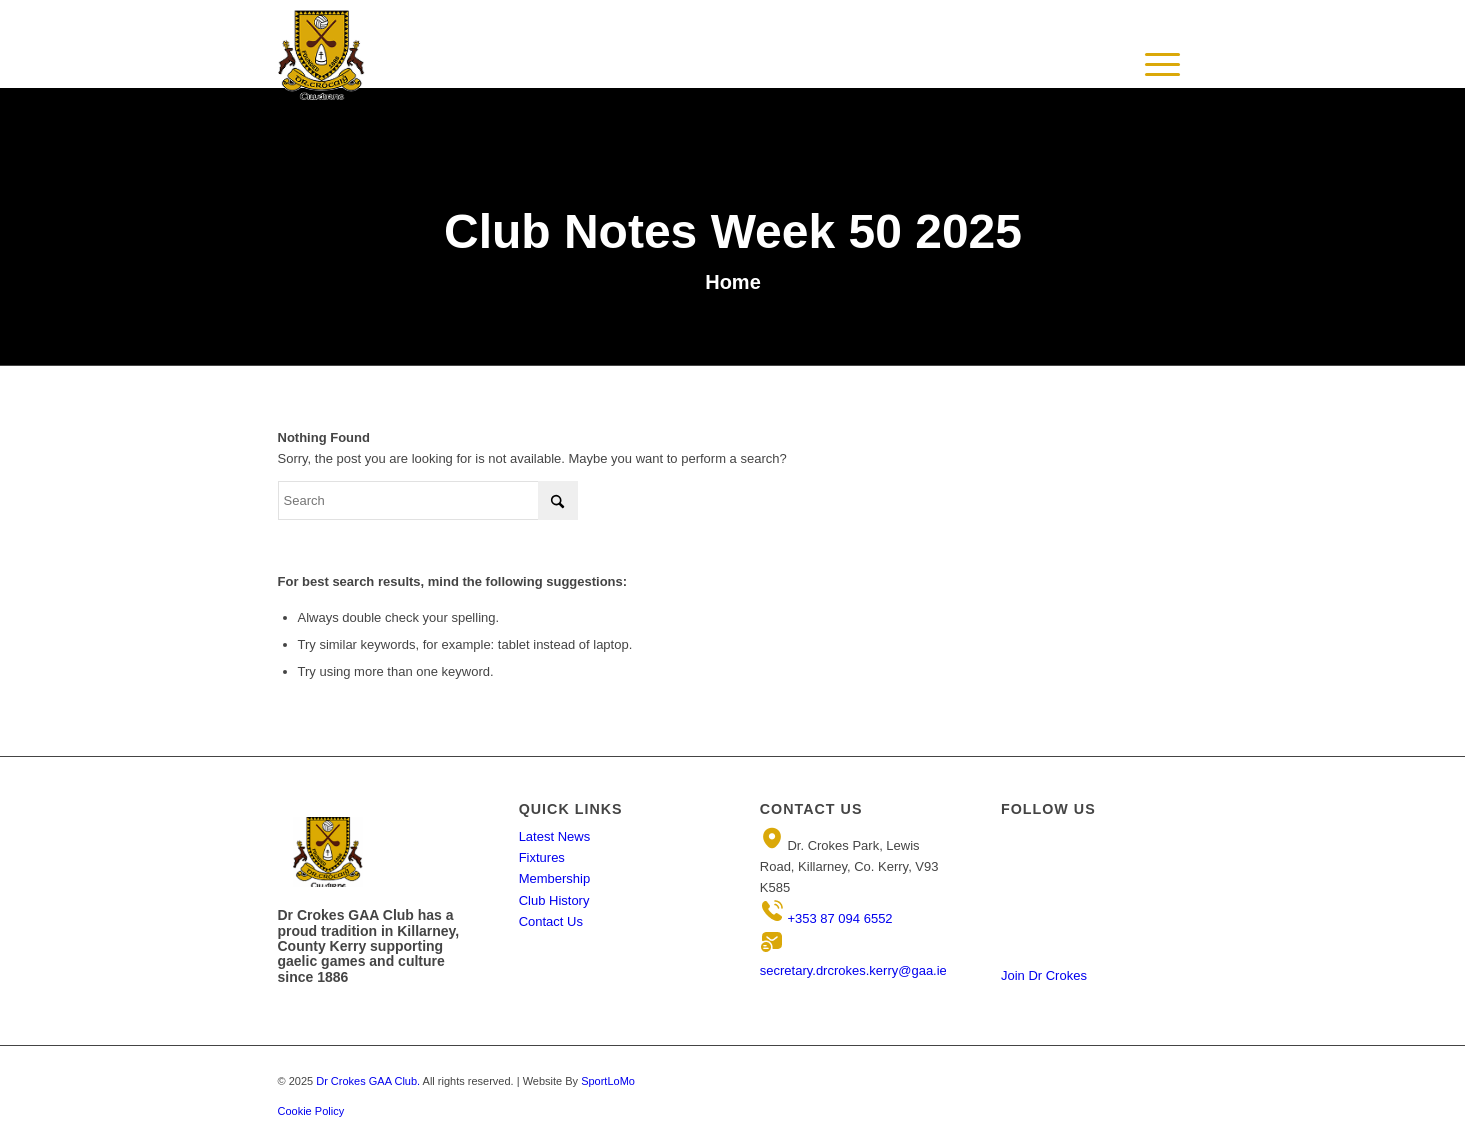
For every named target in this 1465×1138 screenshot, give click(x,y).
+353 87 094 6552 (839, 918)
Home (733, 282)
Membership (555, 878)
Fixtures (542, 857)
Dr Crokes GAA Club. (368, 1081)
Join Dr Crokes (1044, 975)
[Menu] (1163, 85)
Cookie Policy (311, 1111)
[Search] (428, 500)
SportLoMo (608, 1081)
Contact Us (551, 921)
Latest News (555, 836)
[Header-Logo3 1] (321, 55)
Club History (554, 900)
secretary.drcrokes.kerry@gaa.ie (853, 970)
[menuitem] (1163, 65)
